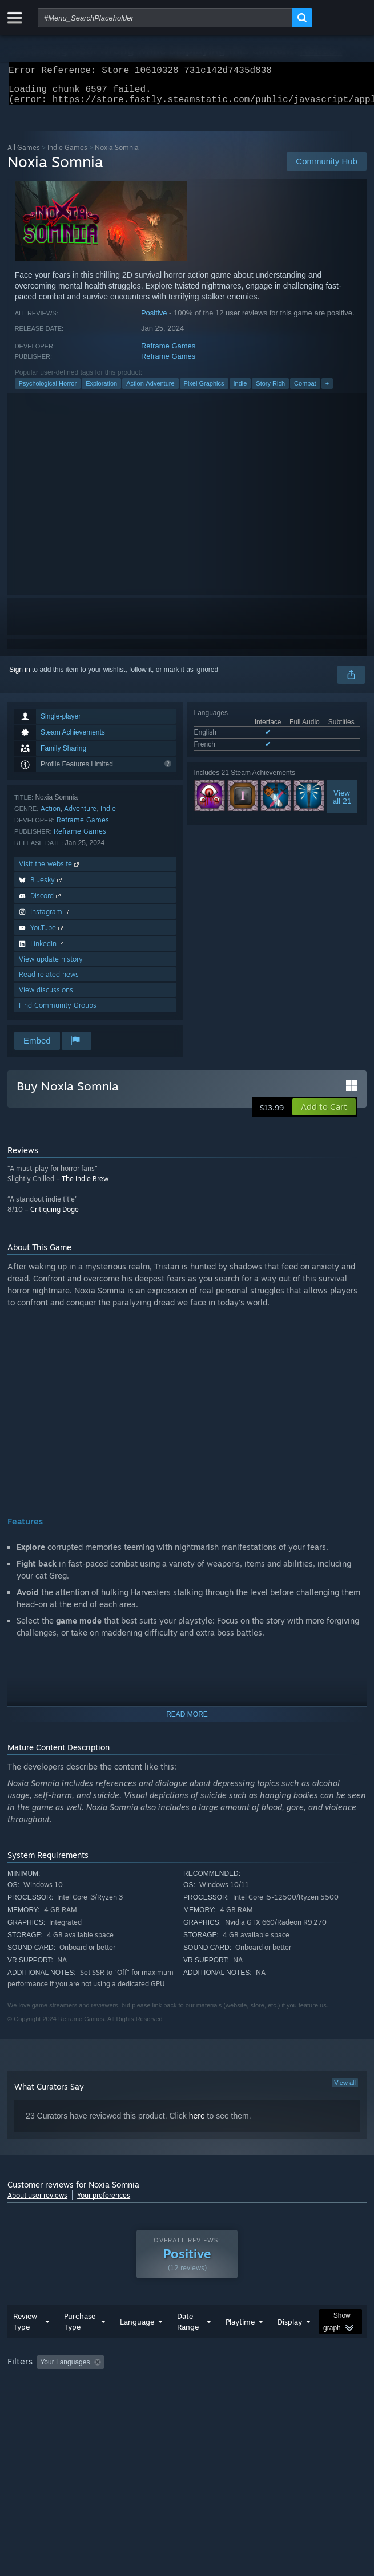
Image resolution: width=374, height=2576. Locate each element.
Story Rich (270, 390)
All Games (23, 154)
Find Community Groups (57, 1012)
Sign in (19, 676)
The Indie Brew (85, 1185)
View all (345, 2089)
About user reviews (37, 2202)
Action (51, 815)
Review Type (25, 2344)
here (197, 2122)
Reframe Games (168, 352)
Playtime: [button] (269, 2385)
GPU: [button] (248, 2400)
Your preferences (103, 2202)
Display (290, 2344)
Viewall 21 (342, 803)
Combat (305, 390)
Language (137, 2344)
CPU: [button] (210, 2400)
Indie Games (67, 154)
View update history (51, 966)
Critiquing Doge (54, 1216)
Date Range (188, 2344)
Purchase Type (79, 2344)
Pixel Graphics (204, 390)
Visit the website (50, 870)
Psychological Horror (48, 390)
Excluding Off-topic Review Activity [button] (180, 2385)
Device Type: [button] (299, 2400)
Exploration (101, 390)
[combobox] (165, 17)
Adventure (80, 815)
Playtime (240, 2344)
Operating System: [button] (152, 2400)
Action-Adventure (150, 390)
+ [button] (327, 390)
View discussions (46, 996)
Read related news (49, 981)
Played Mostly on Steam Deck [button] (56, 2400)
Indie (240, 390)
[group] (187, 2392)
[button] (324, 1114)
